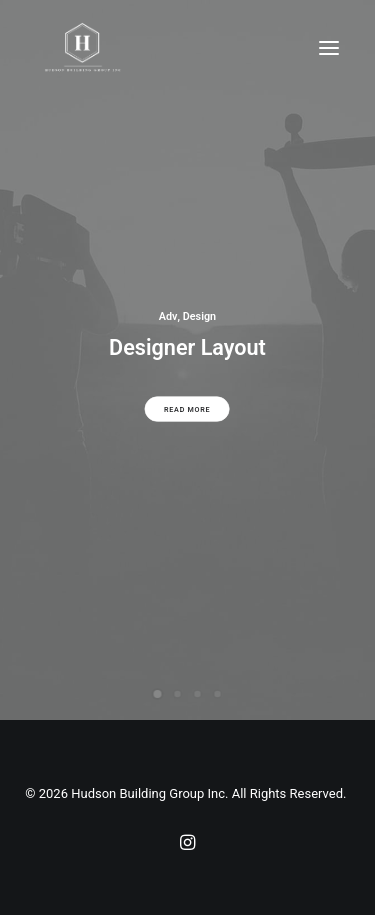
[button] (329, 48)
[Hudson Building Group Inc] (83, 48)
